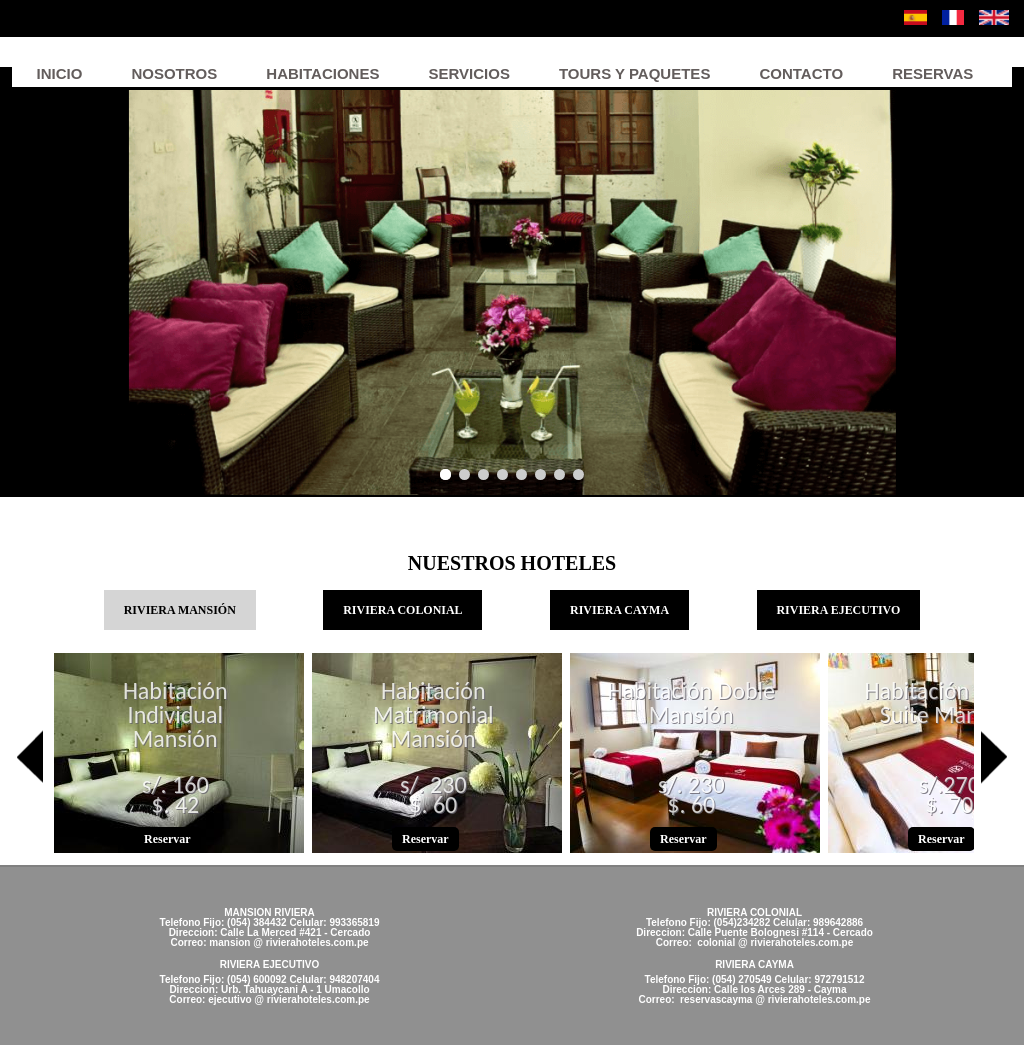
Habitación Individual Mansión (175, 716)
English (994, 17)
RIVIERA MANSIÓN (190, 608)
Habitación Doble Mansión (691, 704)
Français (953, 17)
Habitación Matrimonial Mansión (433, 716)
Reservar (167, 839)
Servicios (468, 73)
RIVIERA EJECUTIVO (838, 610)
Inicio (60, 73)
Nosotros (174, 73)
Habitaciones (322, 73)
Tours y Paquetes (634, 73)
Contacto (801, 73)
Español (915, 17)
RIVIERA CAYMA (619, 610)
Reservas (932, 73)
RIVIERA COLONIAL (403, 610)
